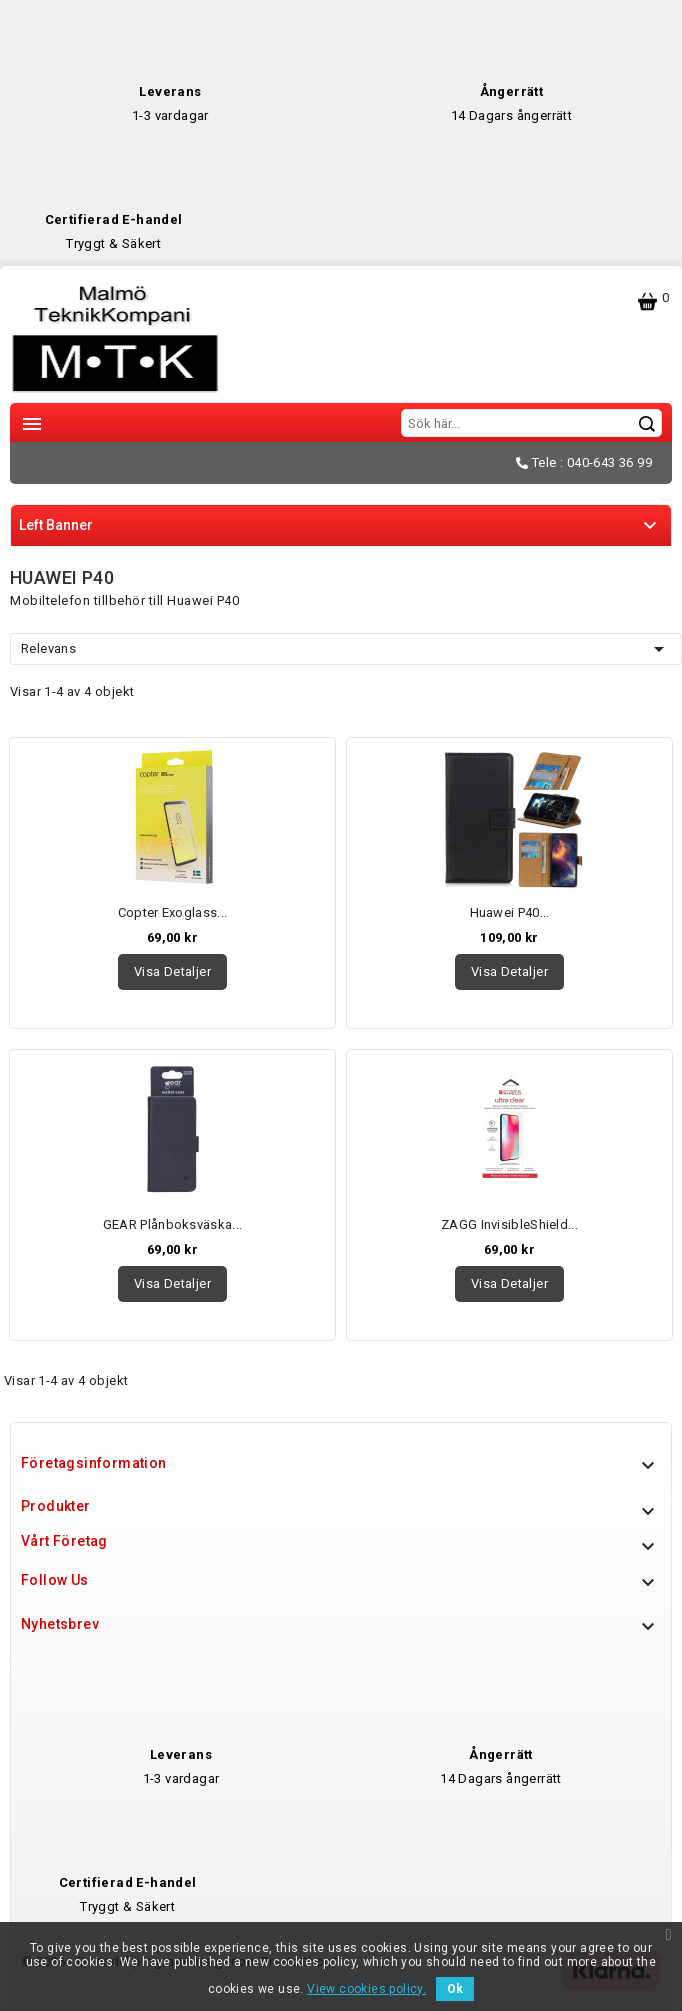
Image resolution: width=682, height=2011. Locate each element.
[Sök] (531, 423)
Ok (455, 1989)
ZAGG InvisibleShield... (509, 1224)
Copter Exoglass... (172, 912)
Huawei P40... (510, 912)
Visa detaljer (172, 971)
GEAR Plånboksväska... (172, 1224)
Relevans (346, 649)
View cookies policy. (366, 1989)
